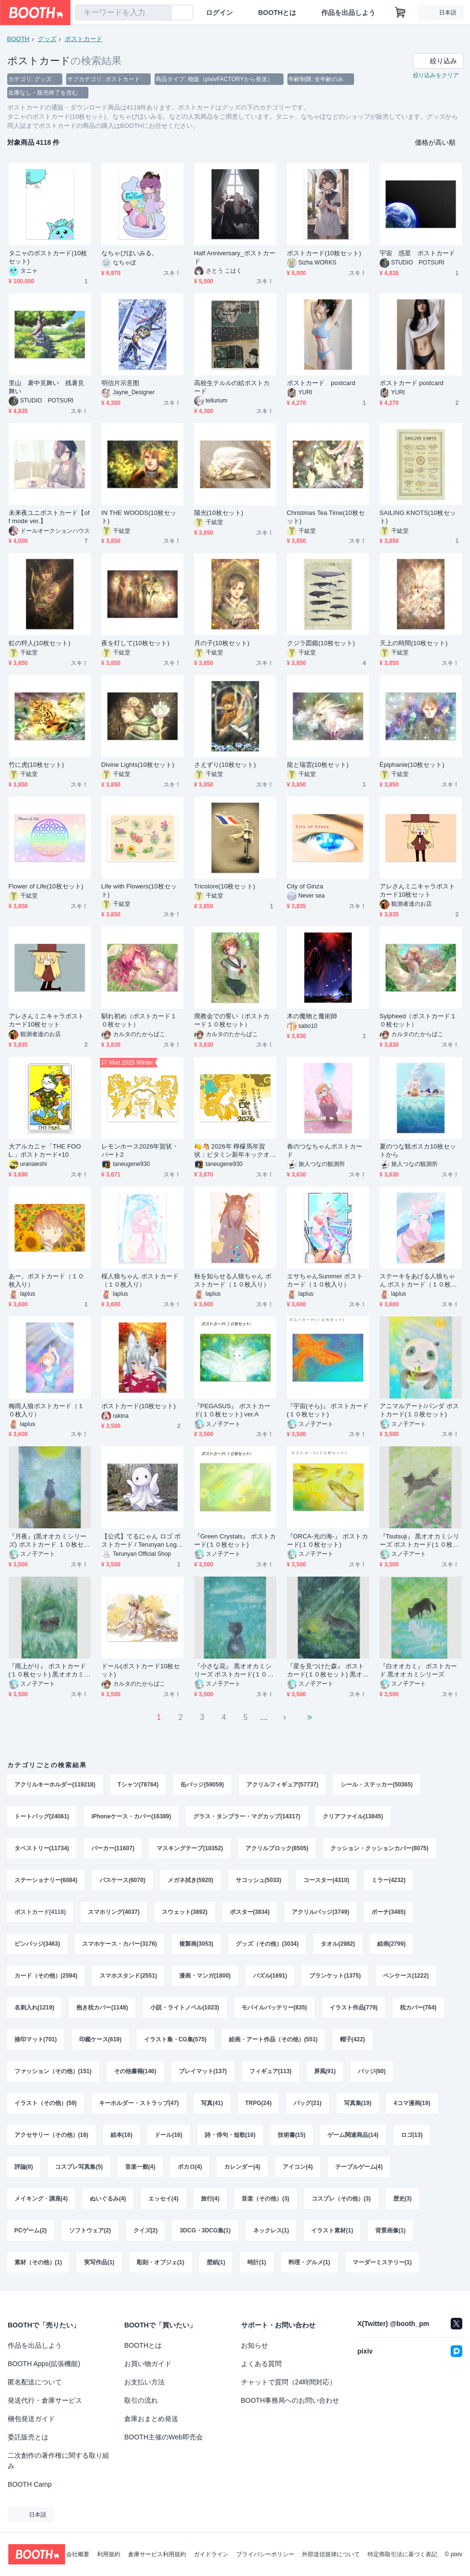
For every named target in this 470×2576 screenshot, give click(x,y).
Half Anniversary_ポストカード (235, 257)
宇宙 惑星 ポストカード (418, 253)
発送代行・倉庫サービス (45, 2400)
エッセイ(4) (163, 2198)
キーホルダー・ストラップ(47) (139, 2103)
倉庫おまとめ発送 (151, 2419)
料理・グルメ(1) (309, 2262)
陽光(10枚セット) (218, 512)
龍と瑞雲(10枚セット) (318, 764)
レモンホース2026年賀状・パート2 (140, 1150)
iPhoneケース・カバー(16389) (131, 1816)
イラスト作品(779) (353, 2007)
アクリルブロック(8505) (277, 1848)
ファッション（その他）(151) (53, 2071)
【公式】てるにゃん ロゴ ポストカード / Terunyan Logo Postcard (141, 1541)
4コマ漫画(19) (412, 2103)
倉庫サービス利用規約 (157, 2554)
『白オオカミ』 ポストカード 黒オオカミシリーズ (418, 1670)
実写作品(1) (99, 2262)
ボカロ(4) (190, 2166)
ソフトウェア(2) (90, 2230)
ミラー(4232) (388, 1880)
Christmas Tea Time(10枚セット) (326, 517)
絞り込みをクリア (436, 75)
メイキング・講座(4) (41, 2198)
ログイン (219, 12)
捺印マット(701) (35, 2039)
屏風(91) (325, 2071)
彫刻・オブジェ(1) (161, 2262)
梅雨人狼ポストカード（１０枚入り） (47, 1410)
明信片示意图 (120, 383)
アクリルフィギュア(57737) (282, 1784)
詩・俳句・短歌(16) (230, 2135)
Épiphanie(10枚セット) (412, 764)
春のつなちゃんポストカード (325, 1150)
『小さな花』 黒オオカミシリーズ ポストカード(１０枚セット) (234, 1670)
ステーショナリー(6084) (46, 1880)
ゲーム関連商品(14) (353, 2135)
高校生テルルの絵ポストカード (232, 387)
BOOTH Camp (30, 2484)
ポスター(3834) (250, 1912)
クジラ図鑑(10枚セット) (321, 643)
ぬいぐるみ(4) (108, 2198)
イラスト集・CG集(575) (175, 2039)
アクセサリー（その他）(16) (51, 2135)
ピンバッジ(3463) (37, 1943)
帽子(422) (352, 2039)
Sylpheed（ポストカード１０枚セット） (418, 1020)
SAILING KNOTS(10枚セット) (418, 517)
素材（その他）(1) (38, 2262)
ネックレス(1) (271, 2230)
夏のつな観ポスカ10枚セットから (418, 1150)
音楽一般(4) (140, 2166)
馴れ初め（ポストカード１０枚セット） (139, 1020)
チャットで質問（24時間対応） (289, 2382)
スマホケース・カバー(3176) (119, 1943)
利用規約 (108, 2554)
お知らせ (254, 2345)
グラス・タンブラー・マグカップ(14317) (246, 1816)
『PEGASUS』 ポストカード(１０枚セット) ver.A (232, 1410)
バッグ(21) (307, 2103)
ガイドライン (211, 2554)
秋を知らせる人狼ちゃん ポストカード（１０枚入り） (233, 1280)
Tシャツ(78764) (138, 1784)
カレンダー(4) (242, 2166)
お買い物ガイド (147, 2364)
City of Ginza (305, 886)
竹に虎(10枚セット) (36, 764)
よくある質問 (261, 2364)
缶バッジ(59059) (202, 1784)
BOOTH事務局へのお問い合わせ (290, 2400)
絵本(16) (121, 2135)
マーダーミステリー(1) (382, 2262)
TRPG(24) (258, 2103)
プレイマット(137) (203, 2071)
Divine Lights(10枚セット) (137, 764)
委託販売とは (28, 2437)
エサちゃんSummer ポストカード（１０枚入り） (325, 1280)
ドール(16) (168, 2135)
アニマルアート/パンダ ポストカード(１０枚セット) (419, 1410)
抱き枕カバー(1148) (102, 2007)
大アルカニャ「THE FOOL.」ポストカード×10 (45, 1150)
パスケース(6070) (122, 1880)
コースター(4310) (326, 1880)
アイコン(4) (298, 2166)
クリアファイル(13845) (353, 1816)
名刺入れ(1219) (34, 2007)
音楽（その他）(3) (265, 2198)
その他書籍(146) (135, 2071)
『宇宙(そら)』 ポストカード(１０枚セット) (328, 1410)
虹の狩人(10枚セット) (40, 643)
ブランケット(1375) (335, 1975)
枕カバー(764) (418, 2007)
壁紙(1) (216, 2262)
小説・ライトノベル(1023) (184, 2007)
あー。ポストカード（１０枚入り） (47, 1280)
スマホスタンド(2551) (128, 1975)
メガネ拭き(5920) (191, 1880)
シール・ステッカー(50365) (377, 1784)
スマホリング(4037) (114, 1912)
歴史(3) (402, 2198)
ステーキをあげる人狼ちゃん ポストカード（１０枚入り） (418, 1280)
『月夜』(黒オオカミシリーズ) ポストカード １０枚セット (49, 1541)
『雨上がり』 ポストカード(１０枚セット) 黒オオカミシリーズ (49, 1670)
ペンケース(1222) (406, 1975)
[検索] (162, 13)
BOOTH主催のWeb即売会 (163, 2437)
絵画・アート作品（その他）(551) (273, 2039)
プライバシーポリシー (265, 2554)
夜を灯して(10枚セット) (135, 643)
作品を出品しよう (348, 12)
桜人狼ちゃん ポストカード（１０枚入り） (140, 1280)
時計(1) (256, 2262)
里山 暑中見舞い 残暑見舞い (47, 387)
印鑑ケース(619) (100, 2039)
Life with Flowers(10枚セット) (139, 890)
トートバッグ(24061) (41, 1816)
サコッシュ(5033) (259, 1880)
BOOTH (18, 38)
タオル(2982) (338, 1943)
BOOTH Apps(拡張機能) (44, 2364)
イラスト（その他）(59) (45, 2103)
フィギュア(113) (270, 2071)
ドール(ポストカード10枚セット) (140, 1670)
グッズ (47, 38)
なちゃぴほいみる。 (129, 253)
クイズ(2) (145, 2230)
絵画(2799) (391, 1943)
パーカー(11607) (112, 1848)
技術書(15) (291, 2135)
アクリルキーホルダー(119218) (55, 1784)
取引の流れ (141, 2400)
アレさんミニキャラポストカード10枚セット (418, 890)
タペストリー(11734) (41, 1848)
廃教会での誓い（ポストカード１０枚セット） (232, 1020)
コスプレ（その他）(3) (341, 2198)
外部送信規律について (331, 2554)
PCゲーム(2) (30, 2230)
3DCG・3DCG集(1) (205, 2230)
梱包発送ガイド (31, 2419)
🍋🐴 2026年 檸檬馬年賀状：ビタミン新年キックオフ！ (232, 1151)
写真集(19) (357, 2103)
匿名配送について (35, 2382)
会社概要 (77, 2554)
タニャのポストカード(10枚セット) (48, 257)
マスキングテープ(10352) (190, 1848)
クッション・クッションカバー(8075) (379, 1848)
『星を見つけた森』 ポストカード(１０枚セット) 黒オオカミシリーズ (328, 1670)
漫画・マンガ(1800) (205, 1975)
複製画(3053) (196, 1943)
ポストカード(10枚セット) (324, 253)
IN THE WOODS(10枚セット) (139, 517)
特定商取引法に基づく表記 (402, 2554)
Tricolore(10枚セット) (225, 886)
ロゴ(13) (412, 2135)
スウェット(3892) (185, 1912)
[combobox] (123, 12)
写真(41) (212, 2103)
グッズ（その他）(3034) (267, 1943)
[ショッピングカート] (400, 12)
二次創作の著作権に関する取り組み (58, 2460)
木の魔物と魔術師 (312, 1016)
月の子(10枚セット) (222, 643)
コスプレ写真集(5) (79, 2166)
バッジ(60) (371, 2071)
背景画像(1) (390, 2230)
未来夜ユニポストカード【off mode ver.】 (49, 517)
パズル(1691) (270, 1975)
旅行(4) (210, 2198)
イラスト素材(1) (332, 2230)
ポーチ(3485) (388, 1912)
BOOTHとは (277, 12)
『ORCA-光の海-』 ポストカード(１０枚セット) (327, 1540)
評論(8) (23, 2166)
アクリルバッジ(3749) (320, 1912)
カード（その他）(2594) (46, 1975)
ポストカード (83, 38)
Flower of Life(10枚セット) (46, 886)
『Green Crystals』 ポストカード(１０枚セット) (235, 1540)
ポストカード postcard (321, 383)
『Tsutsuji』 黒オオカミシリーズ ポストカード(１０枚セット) (419, 1541)
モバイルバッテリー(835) (274, 2007)
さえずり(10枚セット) (225, 764)
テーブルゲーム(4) (359, 2166)
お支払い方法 (144, 2382)
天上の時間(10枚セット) (414, 643)
